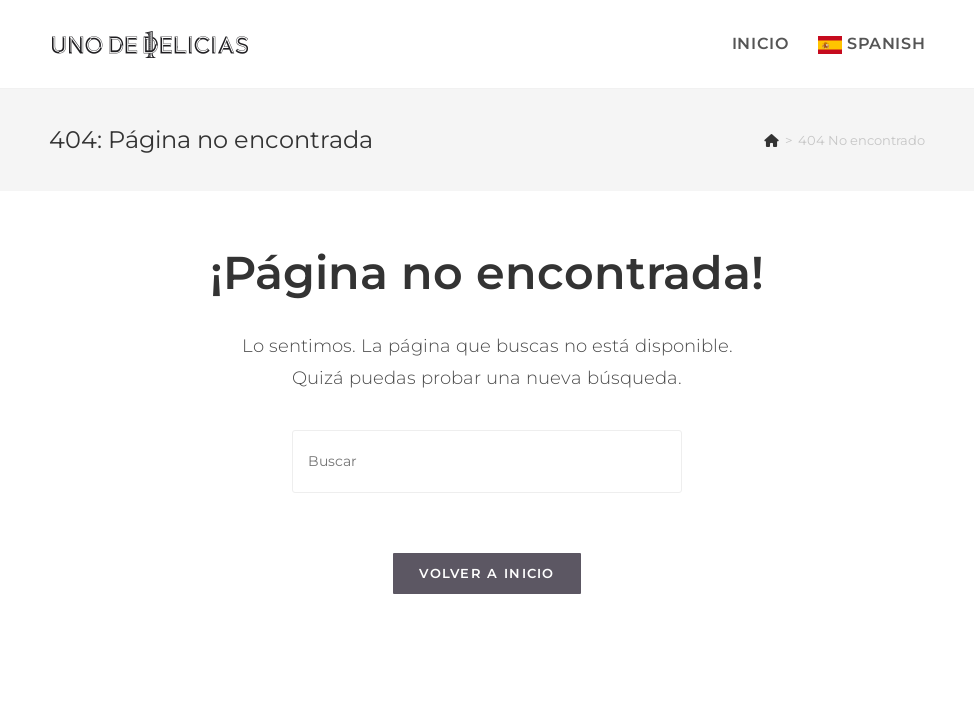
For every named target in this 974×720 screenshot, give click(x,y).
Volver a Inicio (487, 573)
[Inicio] (771, 140)
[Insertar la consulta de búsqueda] (487, 461)
